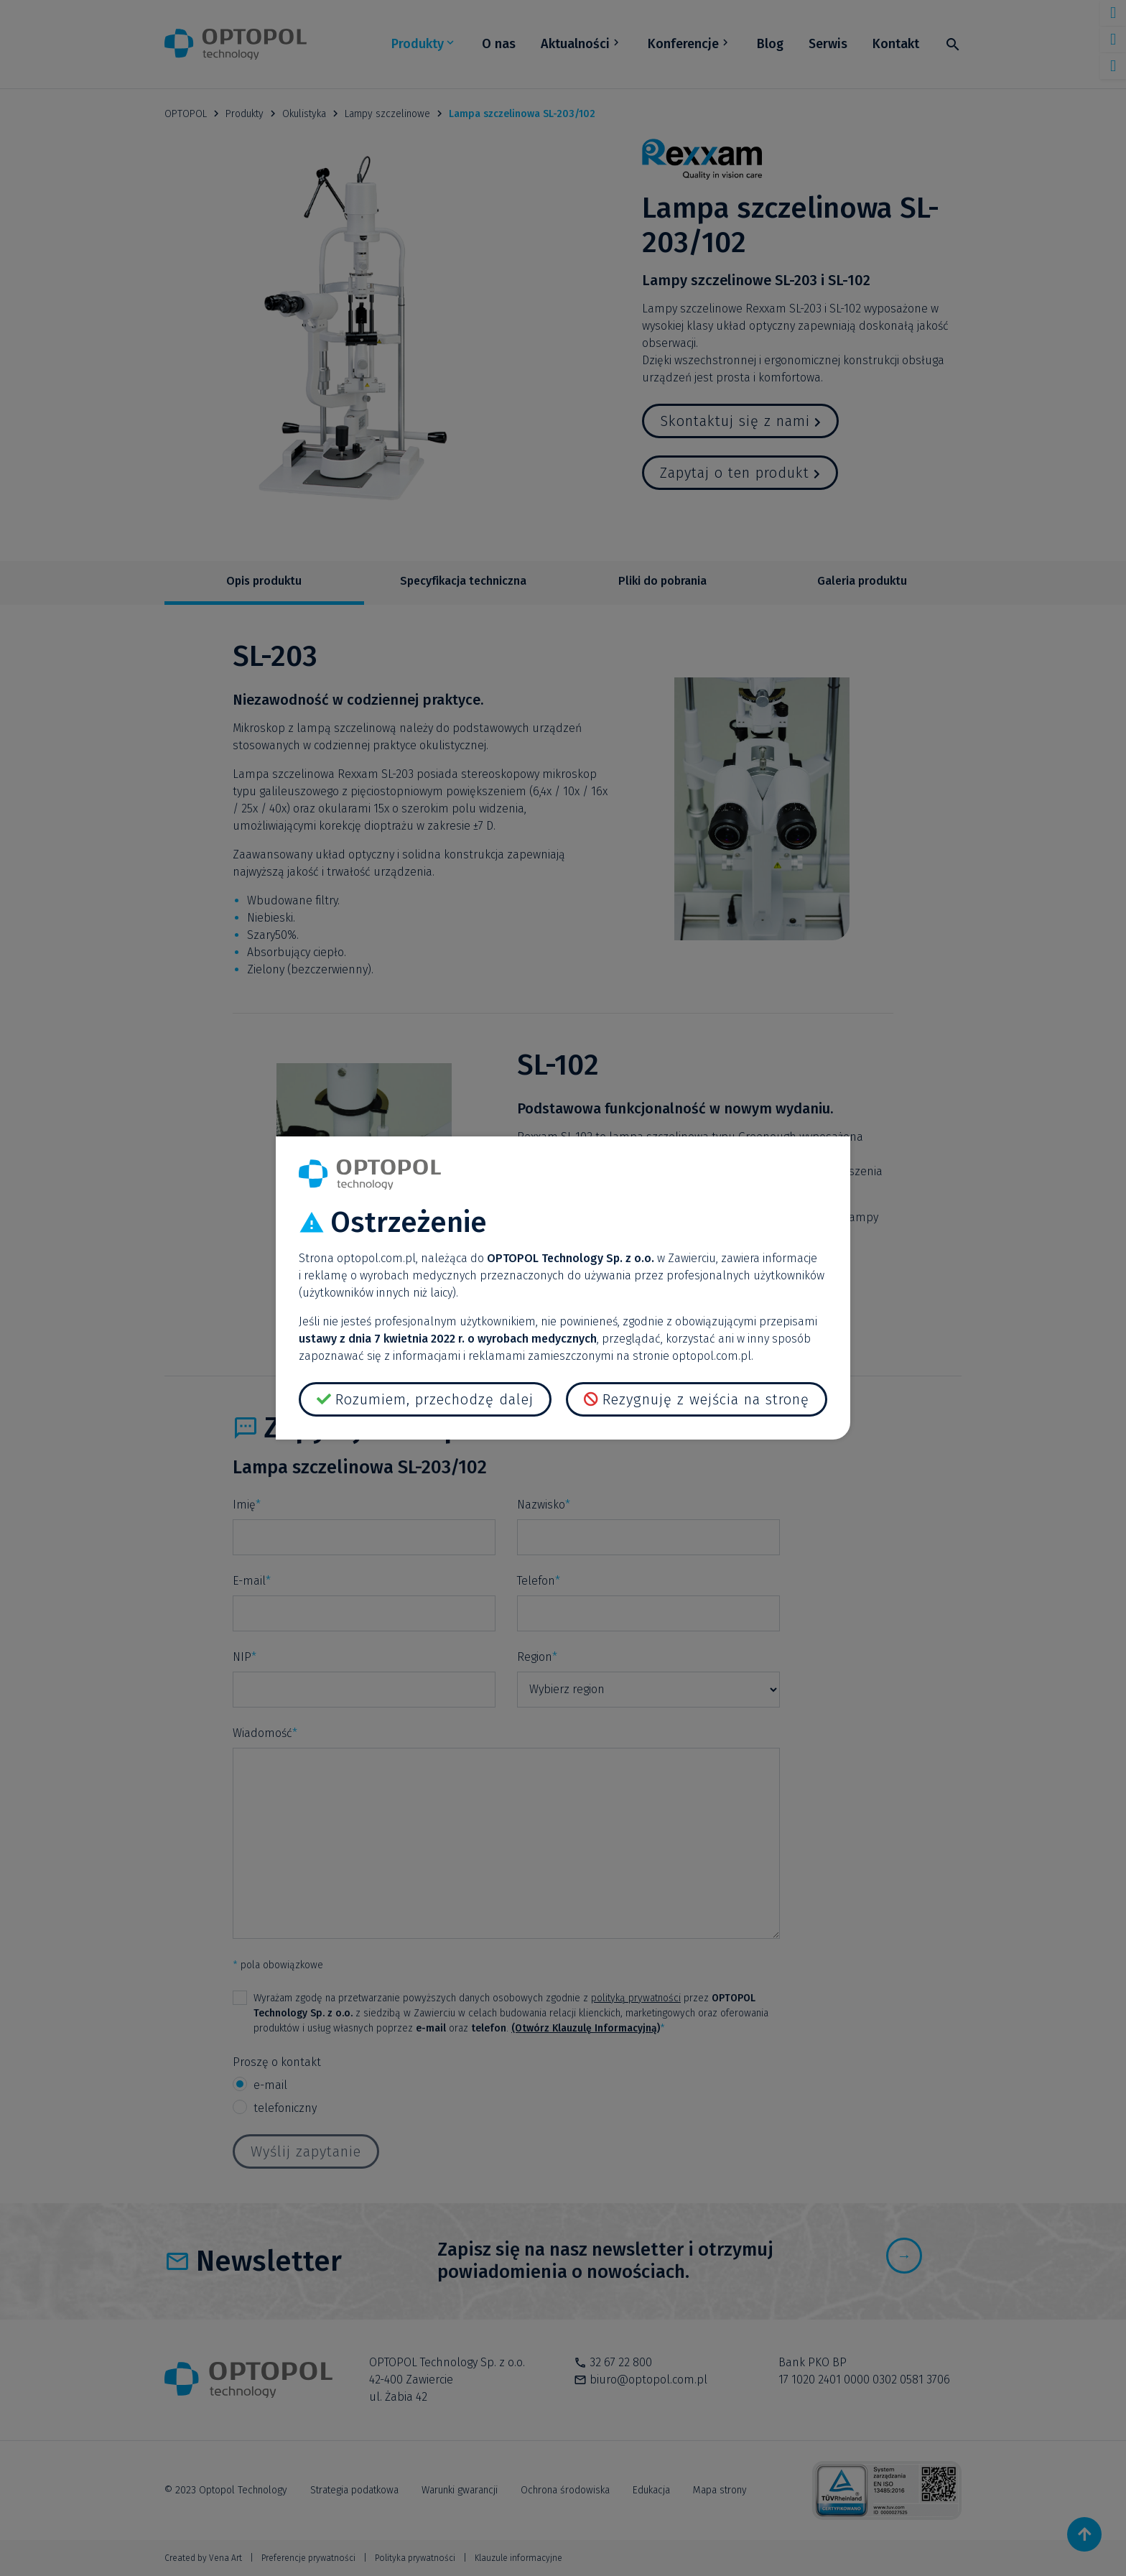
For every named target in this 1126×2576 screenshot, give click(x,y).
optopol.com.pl (376, 1258)
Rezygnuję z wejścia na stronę (705, 1399)
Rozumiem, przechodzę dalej (434, 1399)
